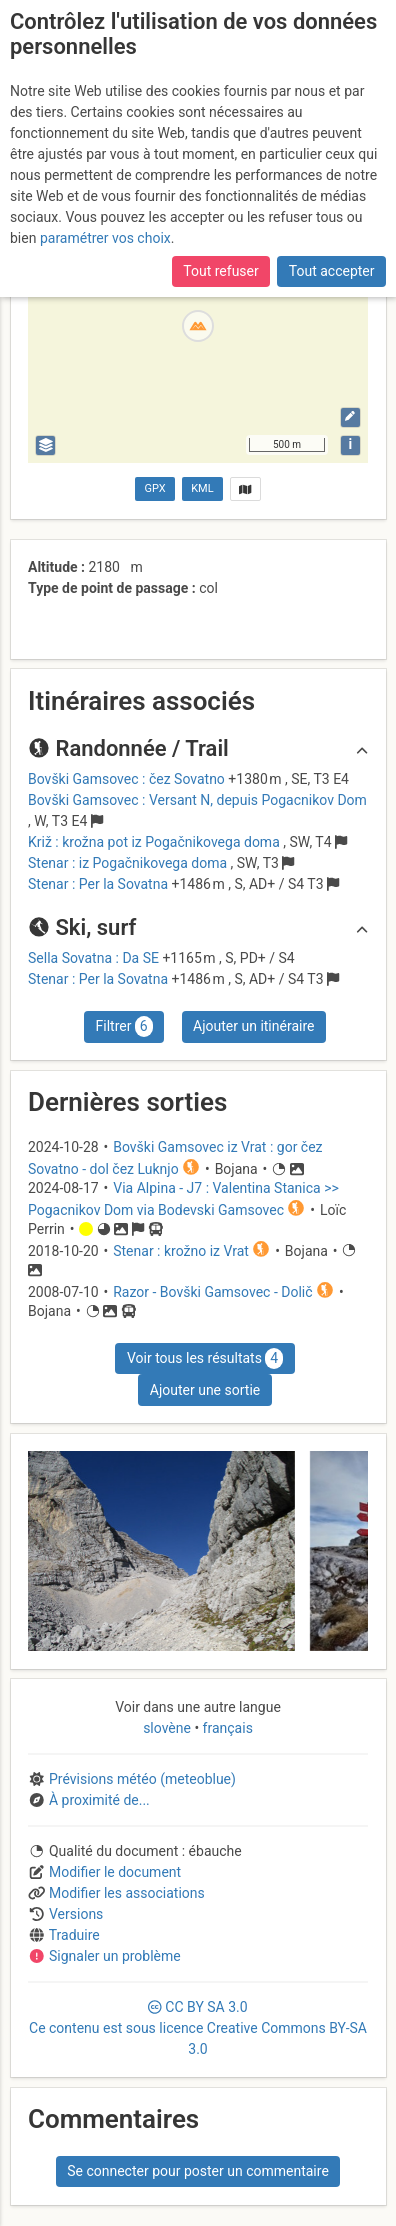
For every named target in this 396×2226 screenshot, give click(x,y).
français (226, 1728)
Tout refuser (220, 271)
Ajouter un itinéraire (253, 1026)
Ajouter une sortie (205, 1390)
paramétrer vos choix (105, 238)
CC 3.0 (198, 2028)
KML (202, 488)
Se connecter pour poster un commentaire (198, 2171)
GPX (155, 488)
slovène (168, 1728)
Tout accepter (332, 271)
